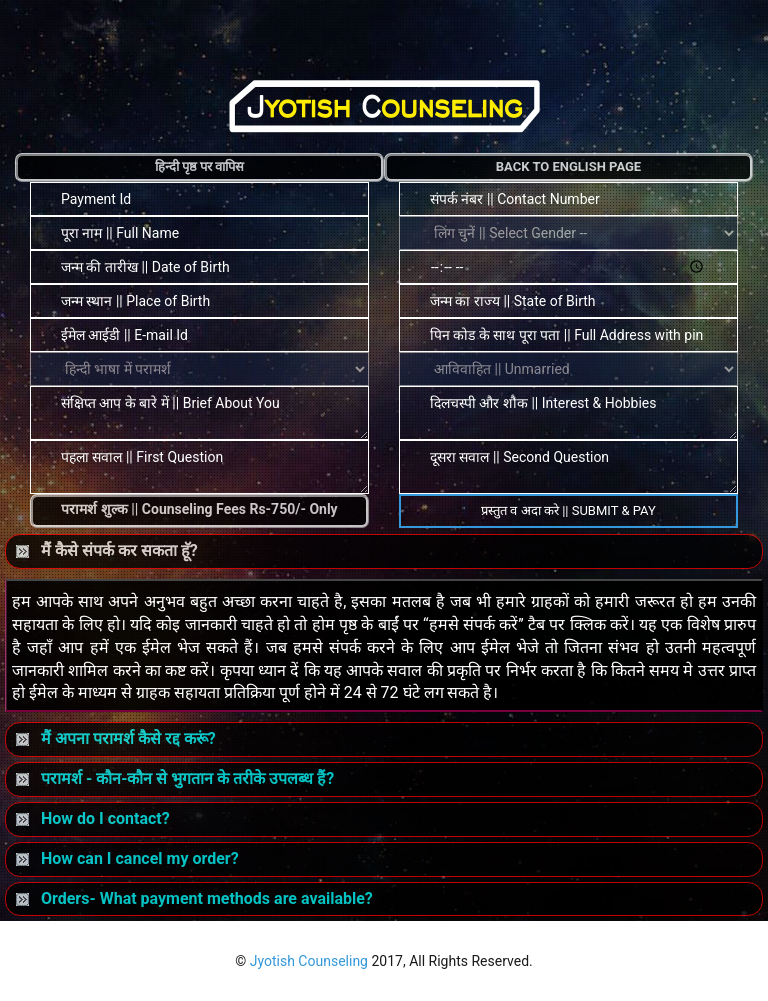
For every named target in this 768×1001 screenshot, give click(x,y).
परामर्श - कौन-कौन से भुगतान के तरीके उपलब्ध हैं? (175, 778)
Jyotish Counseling (309, 961)
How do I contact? (93, 818)
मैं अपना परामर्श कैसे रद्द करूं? (116, 738)
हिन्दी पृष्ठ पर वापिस (200, 166)
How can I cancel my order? (127, 858)
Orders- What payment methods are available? (194, 898)
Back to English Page (568, 166)
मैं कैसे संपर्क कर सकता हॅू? (107, 550)
